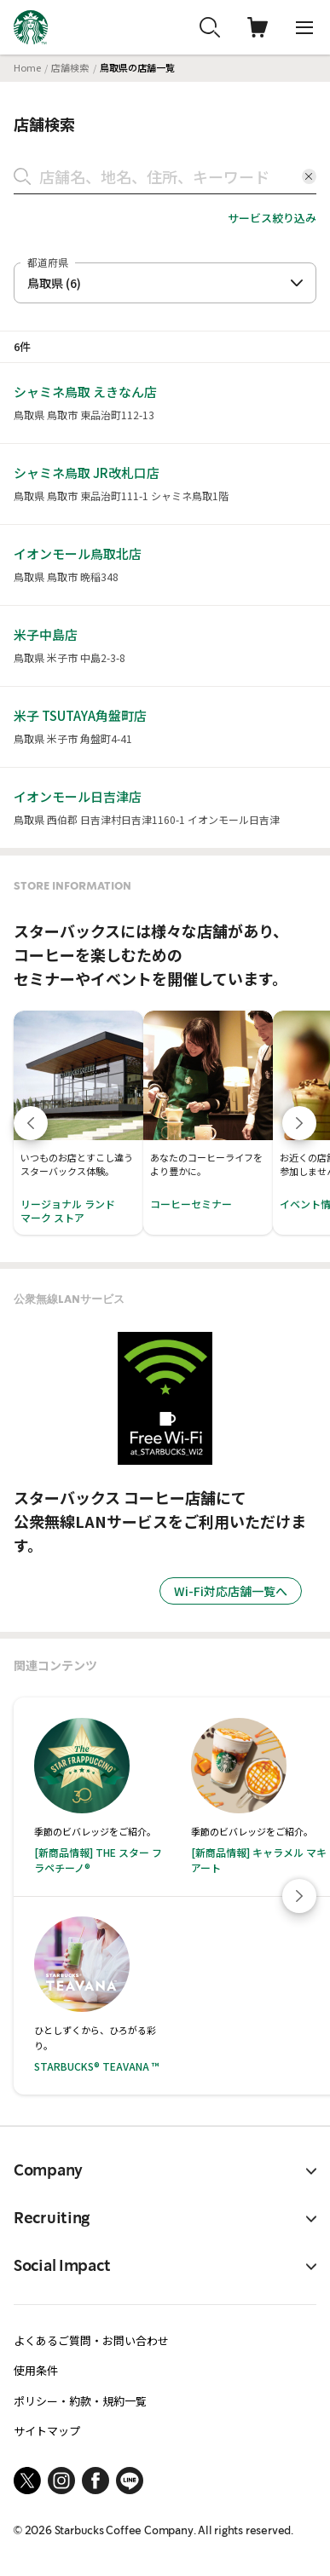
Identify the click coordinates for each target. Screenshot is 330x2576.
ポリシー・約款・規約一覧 (80, 2401)
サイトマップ (47, 2431)
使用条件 (36, 2370)
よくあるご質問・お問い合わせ (91, 2340)
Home (27, 67)
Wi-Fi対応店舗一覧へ (230, 1590)
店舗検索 (70, 67)
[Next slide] (299, 1896)
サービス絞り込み (272, 218)
